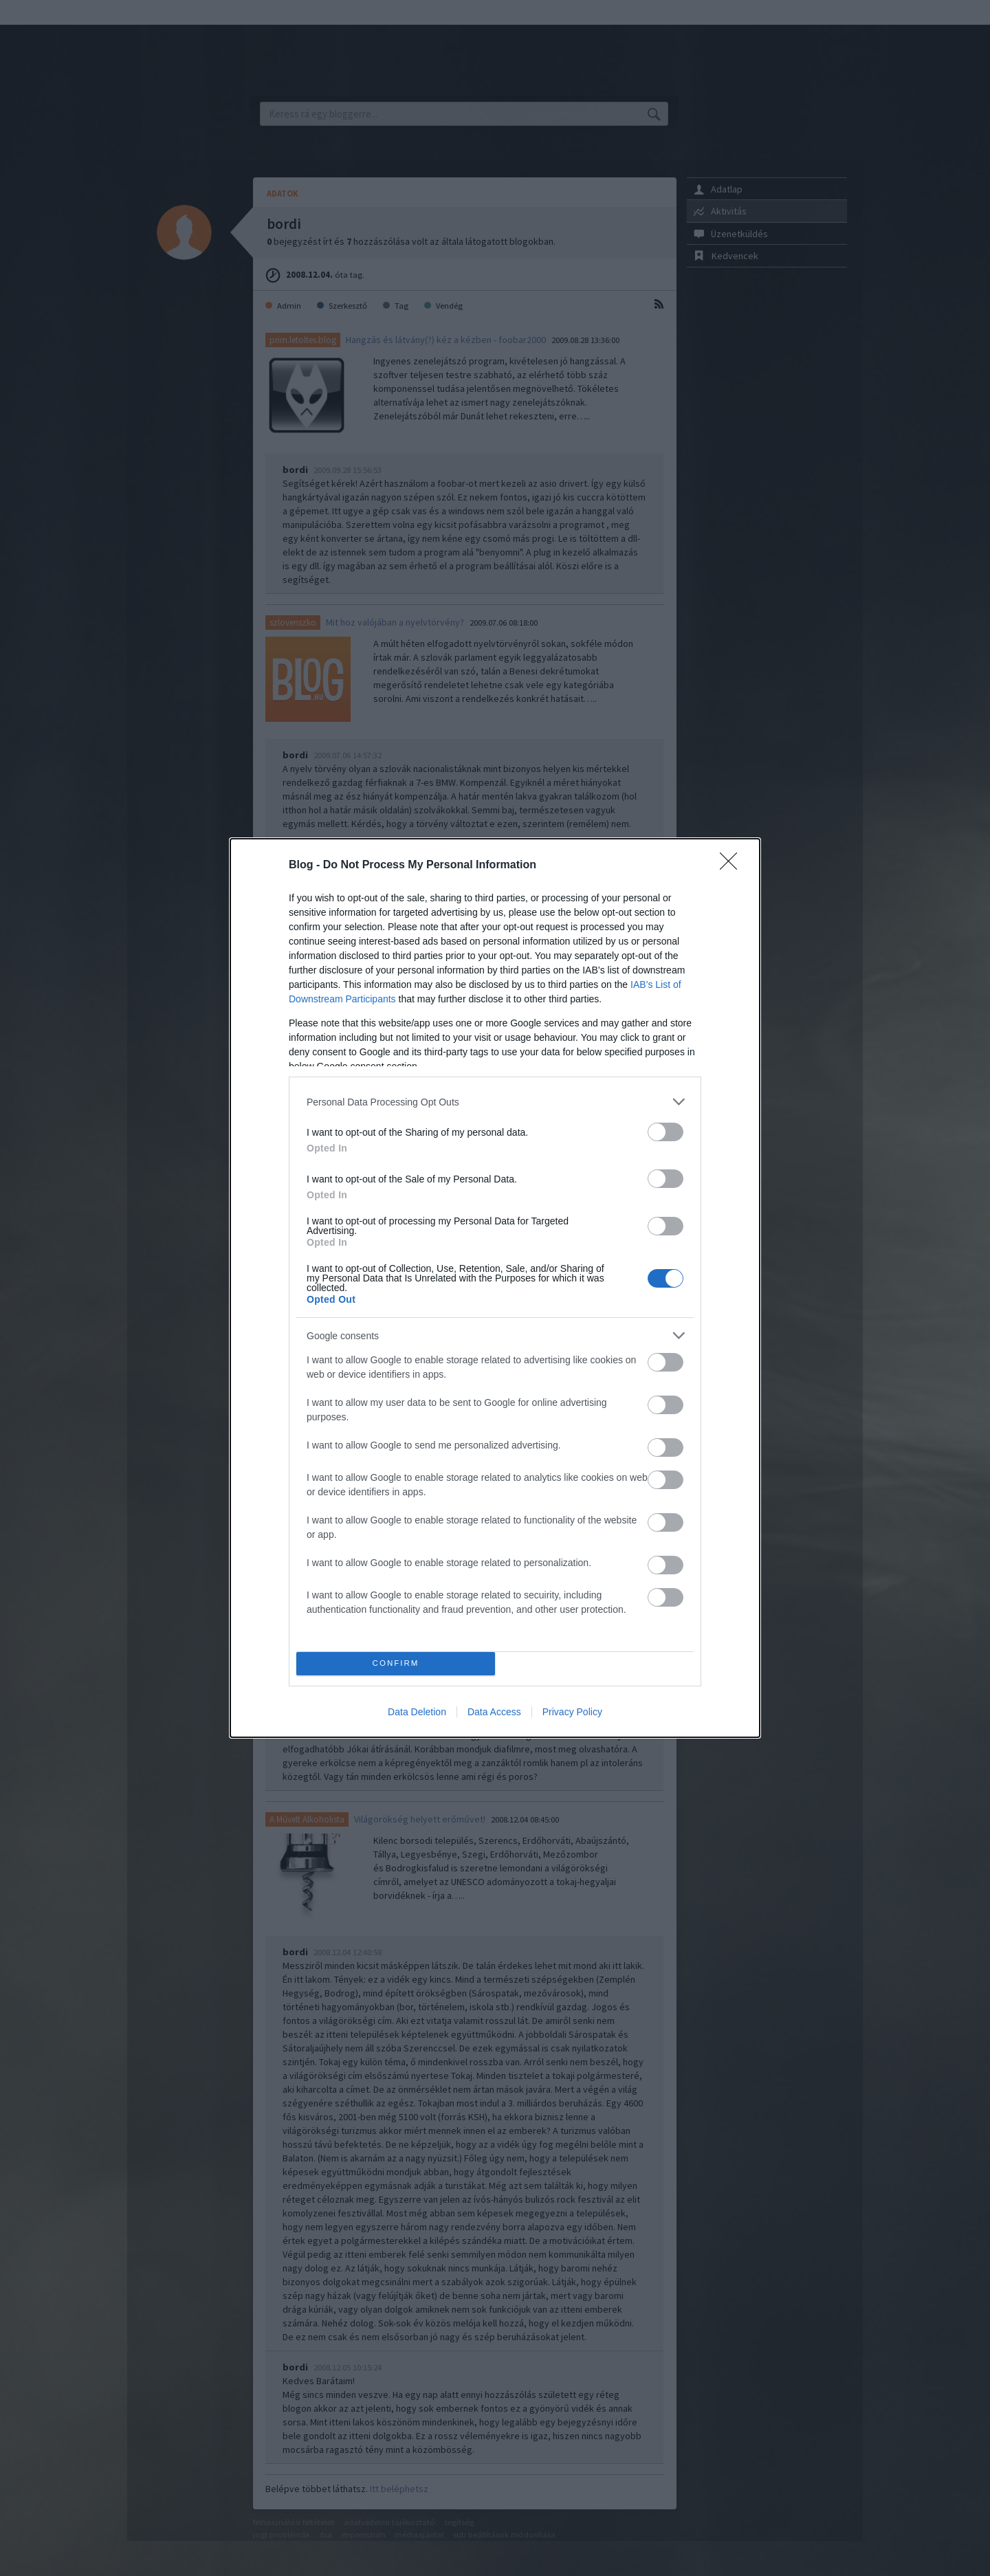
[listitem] (495, 1101)
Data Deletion (417, 1711)
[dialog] (495, 1288)
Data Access (494, 1711)
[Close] (733, 865)
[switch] (665, 1132)
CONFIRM (395, 1664)
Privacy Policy (572, 1711)
